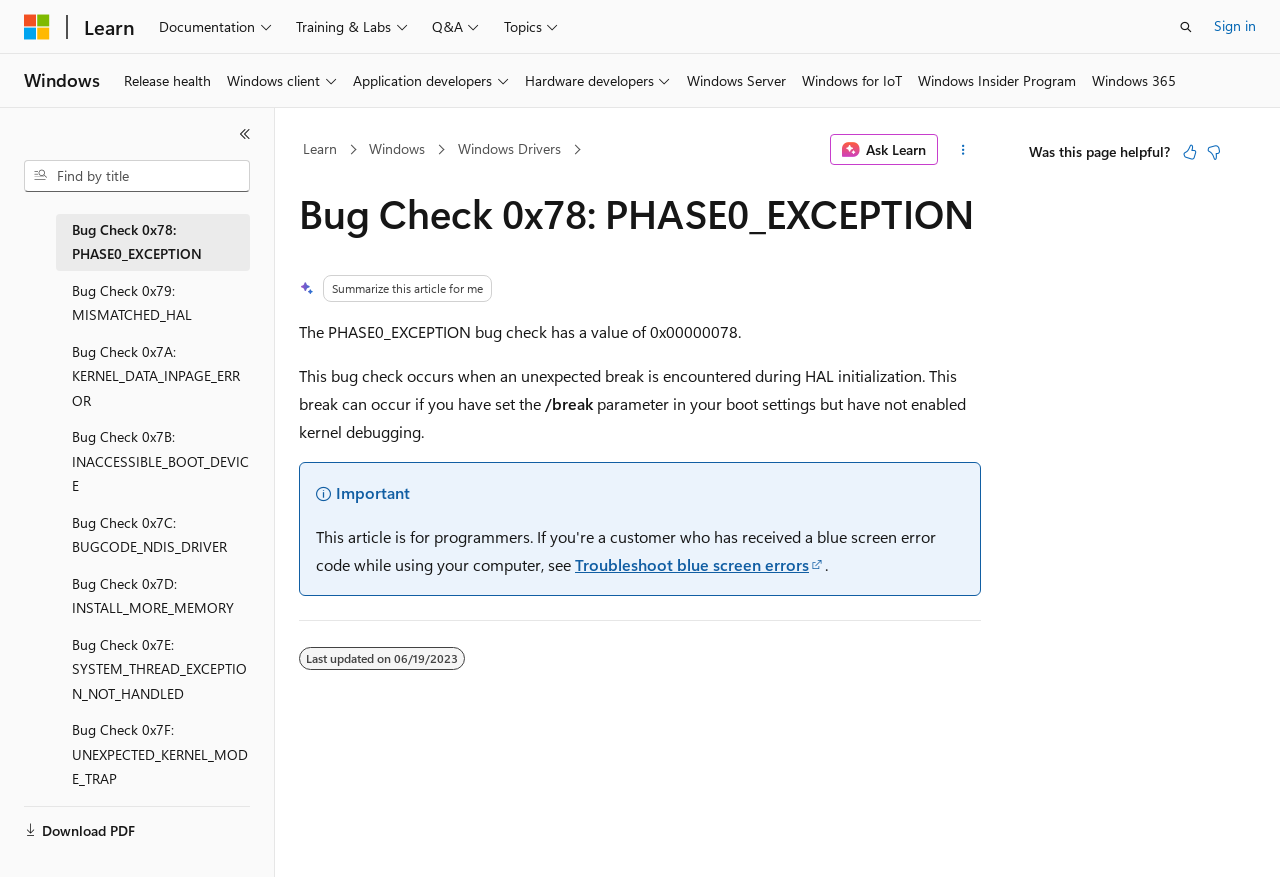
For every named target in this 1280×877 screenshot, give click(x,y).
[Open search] (1186, 27)
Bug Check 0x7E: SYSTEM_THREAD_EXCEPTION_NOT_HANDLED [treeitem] (159, 669)
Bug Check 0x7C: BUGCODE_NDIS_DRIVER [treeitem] (149, 535)
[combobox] (137, 176)
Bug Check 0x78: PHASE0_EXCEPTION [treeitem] (137, 242)
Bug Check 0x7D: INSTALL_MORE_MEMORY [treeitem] (153, 596)
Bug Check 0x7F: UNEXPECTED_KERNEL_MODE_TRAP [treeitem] (160, 754)
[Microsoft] (37, 27)
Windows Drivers (509, 148)
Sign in (1235, 25)
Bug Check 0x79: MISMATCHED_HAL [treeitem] (132, 303)
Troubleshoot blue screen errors (692, 564)
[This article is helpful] (1190, 152)
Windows (397, 148)
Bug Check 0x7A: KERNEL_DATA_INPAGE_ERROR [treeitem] (156, 376)
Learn (320, 148)
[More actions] (963, 150)
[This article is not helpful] (1214, 152)
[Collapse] (245, 134)
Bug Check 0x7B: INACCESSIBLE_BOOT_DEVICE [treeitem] (160, 461)
